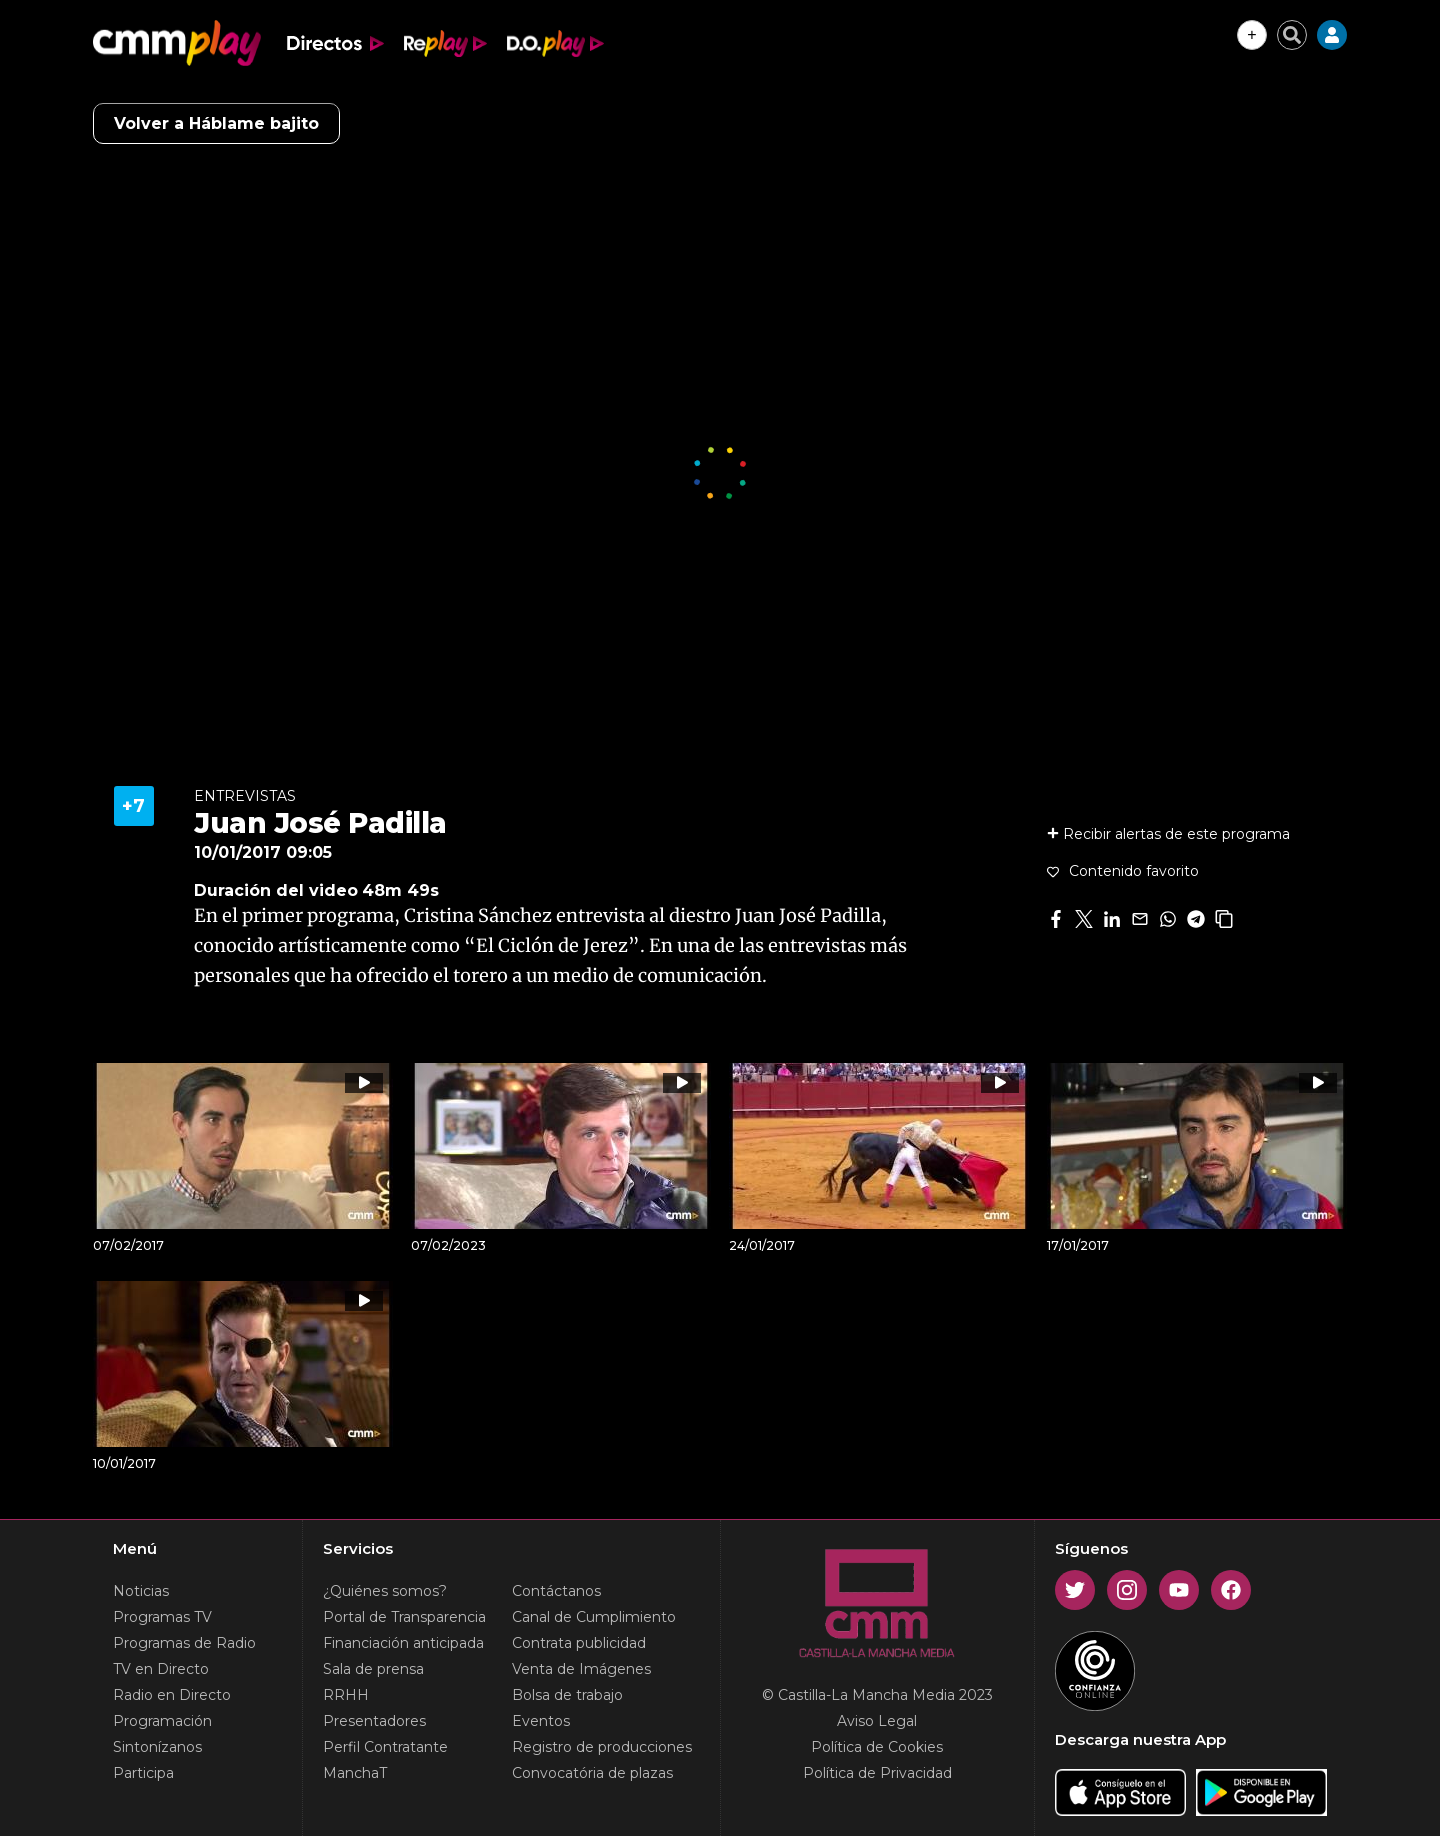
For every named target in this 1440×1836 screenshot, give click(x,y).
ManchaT (355, 1773)
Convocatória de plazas (592, 1773)
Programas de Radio (184, 1643)
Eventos (541, 1721)
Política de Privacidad (877, 1773)
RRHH (346, 1695)
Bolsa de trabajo (567, 1695)
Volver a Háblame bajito (216, 123)
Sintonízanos (157, 1747)
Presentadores (374, 1721)
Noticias (141, 1591)
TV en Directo (161, 1669)
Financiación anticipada (403, 1643)
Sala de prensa (373, 1669)
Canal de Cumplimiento (594, 1617)
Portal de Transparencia (404, 1617)
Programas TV (162, 1617)
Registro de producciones (602, 1747)
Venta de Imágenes (581, 1669)
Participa (143, 1773)
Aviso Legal (877, 1721)
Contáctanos (556, 1591)
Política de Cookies (877, 1747)
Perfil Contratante (385, 1747)
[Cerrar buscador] (1292, 35)
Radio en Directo (172, 1695)
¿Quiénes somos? (385, 1591)
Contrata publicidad (579, 1643)
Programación (162, 1721)
